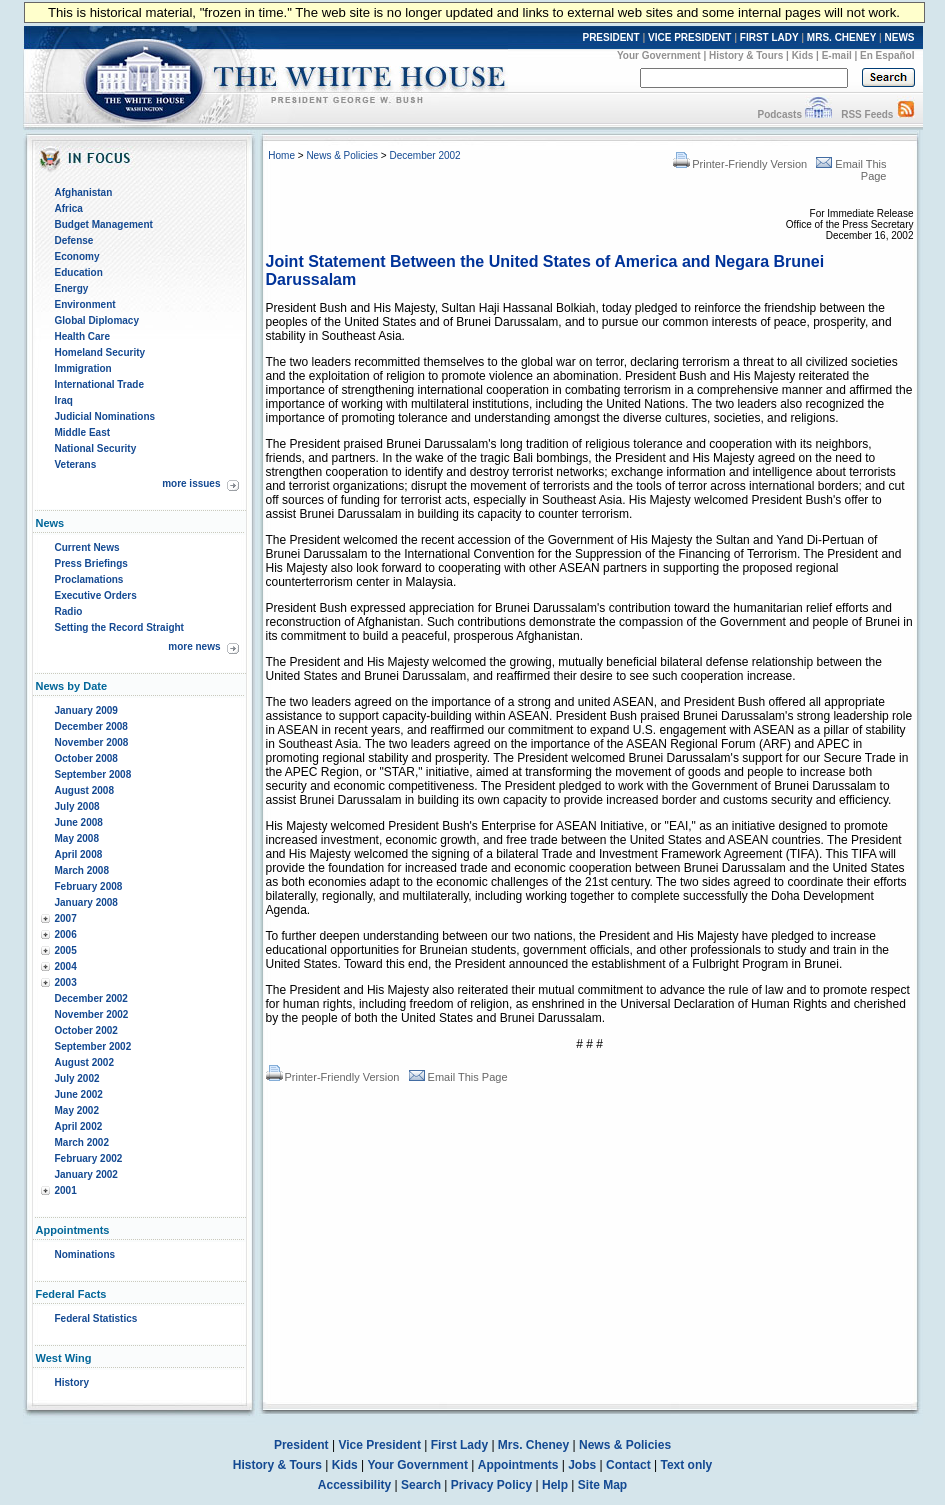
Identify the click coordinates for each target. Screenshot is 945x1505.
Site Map (602, 1485)
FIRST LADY (769, 37)
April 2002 (79, 1126)
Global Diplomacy (97, 320)
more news (194, 646)
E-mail (837, 55)
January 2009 (86, 710)
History (72, 1382)
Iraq (64, 400)
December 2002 (91, 998)
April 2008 (79, 854)
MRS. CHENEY (841, 37)
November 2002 (92, 1014)
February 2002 (89, 1158)
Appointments (518, 1465)
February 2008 (89, 886)
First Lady (459, 1445)
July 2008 (77, 806)
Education (79, 272)
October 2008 (86, 758)
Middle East (83, 432)
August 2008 (84, 790)
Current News (87, 547)
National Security (96, 448)
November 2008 (92, 742)
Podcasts (779, 114)
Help (555, 1485)
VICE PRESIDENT (689, 37)
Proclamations (89, 579)
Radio (69, 611)
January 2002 (86, 1174)
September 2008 (93, 774)
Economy (77, 256)
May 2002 (77, 1110)
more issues (191, 483)
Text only (686, 1465)
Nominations (85, 1254)
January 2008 (86, 902)
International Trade (99, 384)
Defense (74, 240)
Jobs (582, 1465)
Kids (803, 55)
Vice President (379, 1445)
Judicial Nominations (105, 416)
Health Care (83, 336)
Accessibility (354, 1485)
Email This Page (458, 1077)
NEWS (900, 37)
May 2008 (77, 838)
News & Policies (342, 155)
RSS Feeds (867, 114)
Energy (72, 288)
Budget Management (104, 224)
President (301, 1445)
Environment (85, 304)
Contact (628, 1465)
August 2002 (84, 1062)
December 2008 (91, 726)
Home (281, 155)
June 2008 (79, 822)
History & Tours (746, 55)
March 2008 (82, 870)
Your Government (659, 55)
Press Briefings (91, 563)
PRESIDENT (610, 37)
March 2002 (82, 1142)
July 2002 (77, 1078)
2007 (66, 918)
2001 (66, 1190)
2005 (66, 950)
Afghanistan (84, 192)
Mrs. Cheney (533, 1445)
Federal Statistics (96, 1318)
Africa (69, 208)
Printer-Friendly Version (740, 164)
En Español (887, 55)
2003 (66, 982)
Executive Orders (96, 595)
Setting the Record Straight (119, 627)
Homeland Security (100, 352)
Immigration (83, 368)
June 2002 (79, 1094)
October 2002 (86, 1030)
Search (421, 1485)
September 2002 (93, 1046)
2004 (66, 966)
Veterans (76, 464)
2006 (66, 934)
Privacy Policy (491, 1485)
